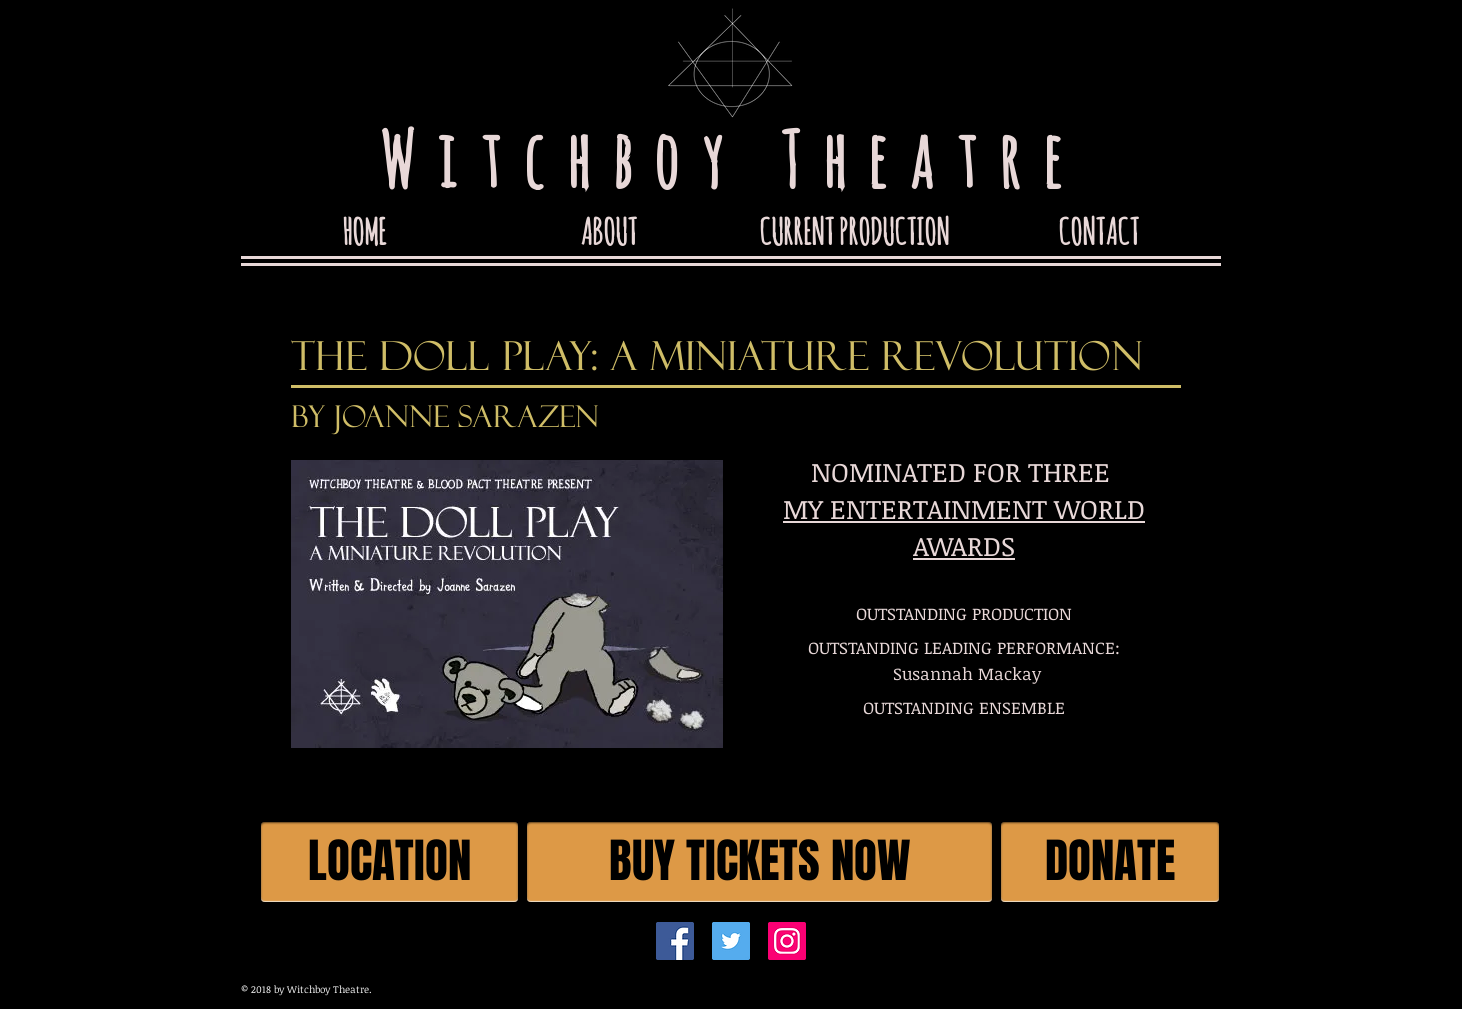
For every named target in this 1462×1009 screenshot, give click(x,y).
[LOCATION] (389, 862)
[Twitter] (731, 941)
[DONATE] (1110, 862)
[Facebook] (675, 941)
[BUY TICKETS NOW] (759, 862)
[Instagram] (787, 941)
